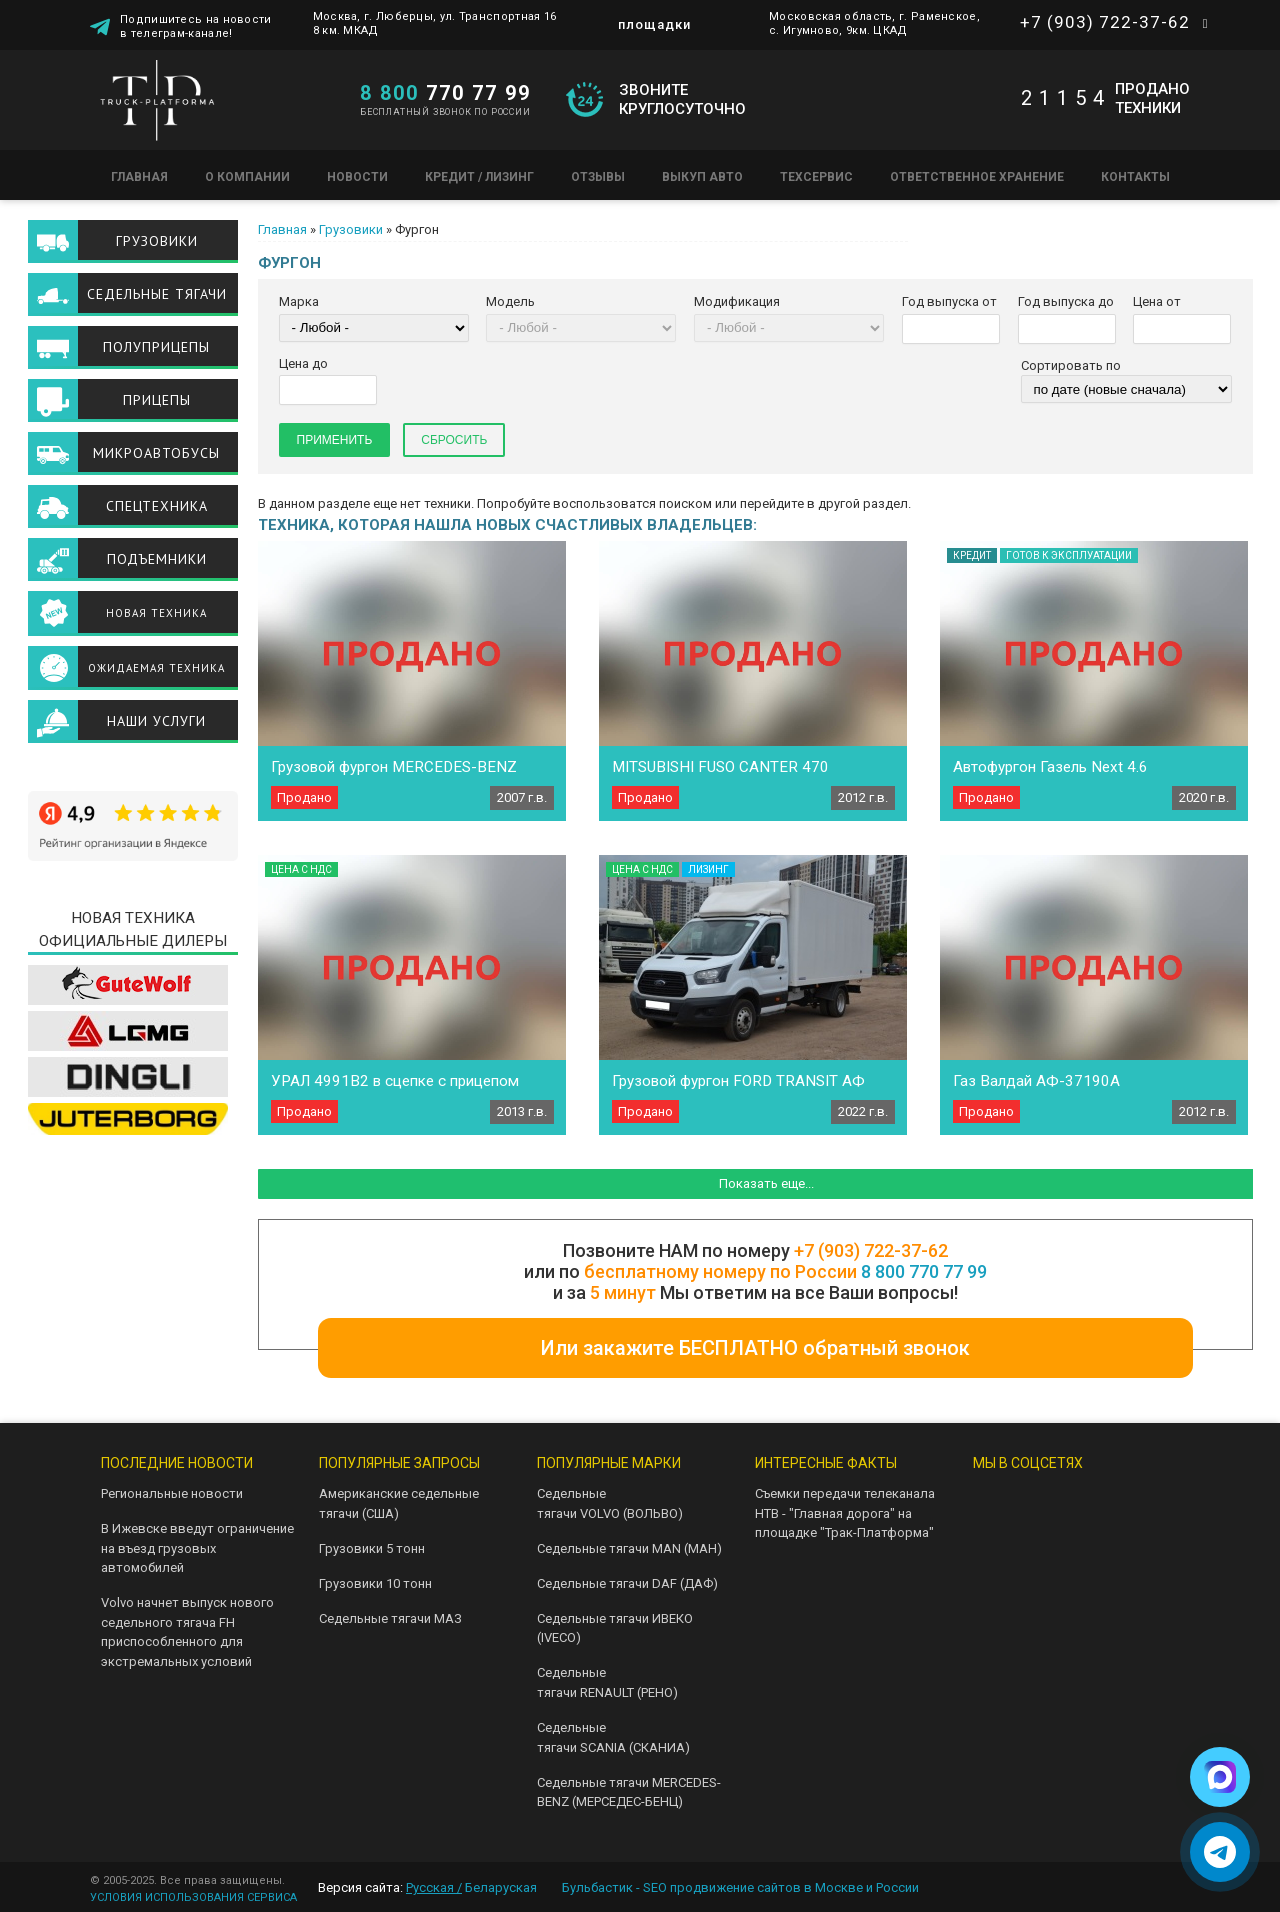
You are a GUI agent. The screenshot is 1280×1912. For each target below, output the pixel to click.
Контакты (1135, 177)
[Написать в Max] (1220, 1777)
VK (990, 1501)
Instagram (990, 1548)
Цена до (303, 363)
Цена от (1157, 301)
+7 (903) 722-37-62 (1105, 22)
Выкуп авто (702, 177)
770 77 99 (445, 93)
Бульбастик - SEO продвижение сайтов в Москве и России (740, 1887)
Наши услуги (156, 721)
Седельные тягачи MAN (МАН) (629, 1548)
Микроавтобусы (156, 453)
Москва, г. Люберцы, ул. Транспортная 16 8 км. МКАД (435, 23)
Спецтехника (157, 506)
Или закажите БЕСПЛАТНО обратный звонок (755, 1348)
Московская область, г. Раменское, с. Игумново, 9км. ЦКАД (874, 23)
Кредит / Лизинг (479, 177)
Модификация (737, 301)
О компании (247, 177)
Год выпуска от (949, 301)
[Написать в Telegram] (1220, 1852)
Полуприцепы (156, 347)
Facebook (1054, 1548)
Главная (139, 177)
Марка (299, 301)
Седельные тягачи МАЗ (390, 1618)
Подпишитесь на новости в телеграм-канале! (196, 25)
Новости (357, 177)
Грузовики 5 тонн (372, 1548)
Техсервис (816, 177)
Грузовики (351, 229)
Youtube (1118, 1501)
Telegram (1054, 1501)
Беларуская (501, 1887)
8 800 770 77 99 (924, 1271)
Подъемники (157, 559)
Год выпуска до (1066, 301)
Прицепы (157, 400)
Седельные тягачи (157, 294)
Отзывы (598, 177)
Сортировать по (1071, 365)
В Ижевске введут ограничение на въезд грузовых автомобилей (197, 1548)
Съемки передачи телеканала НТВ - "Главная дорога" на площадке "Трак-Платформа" (845, 1513)
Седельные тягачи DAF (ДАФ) (627, 1583)
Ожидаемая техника (156, 668)
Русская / (434, 1887)
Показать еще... (766, 1183)
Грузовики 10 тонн (375, 1583)
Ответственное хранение (977, 177)
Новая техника (156, 613)
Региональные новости (172, 1493)
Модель (510, 301)
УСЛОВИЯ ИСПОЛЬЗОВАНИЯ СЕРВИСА (193, 1897)
